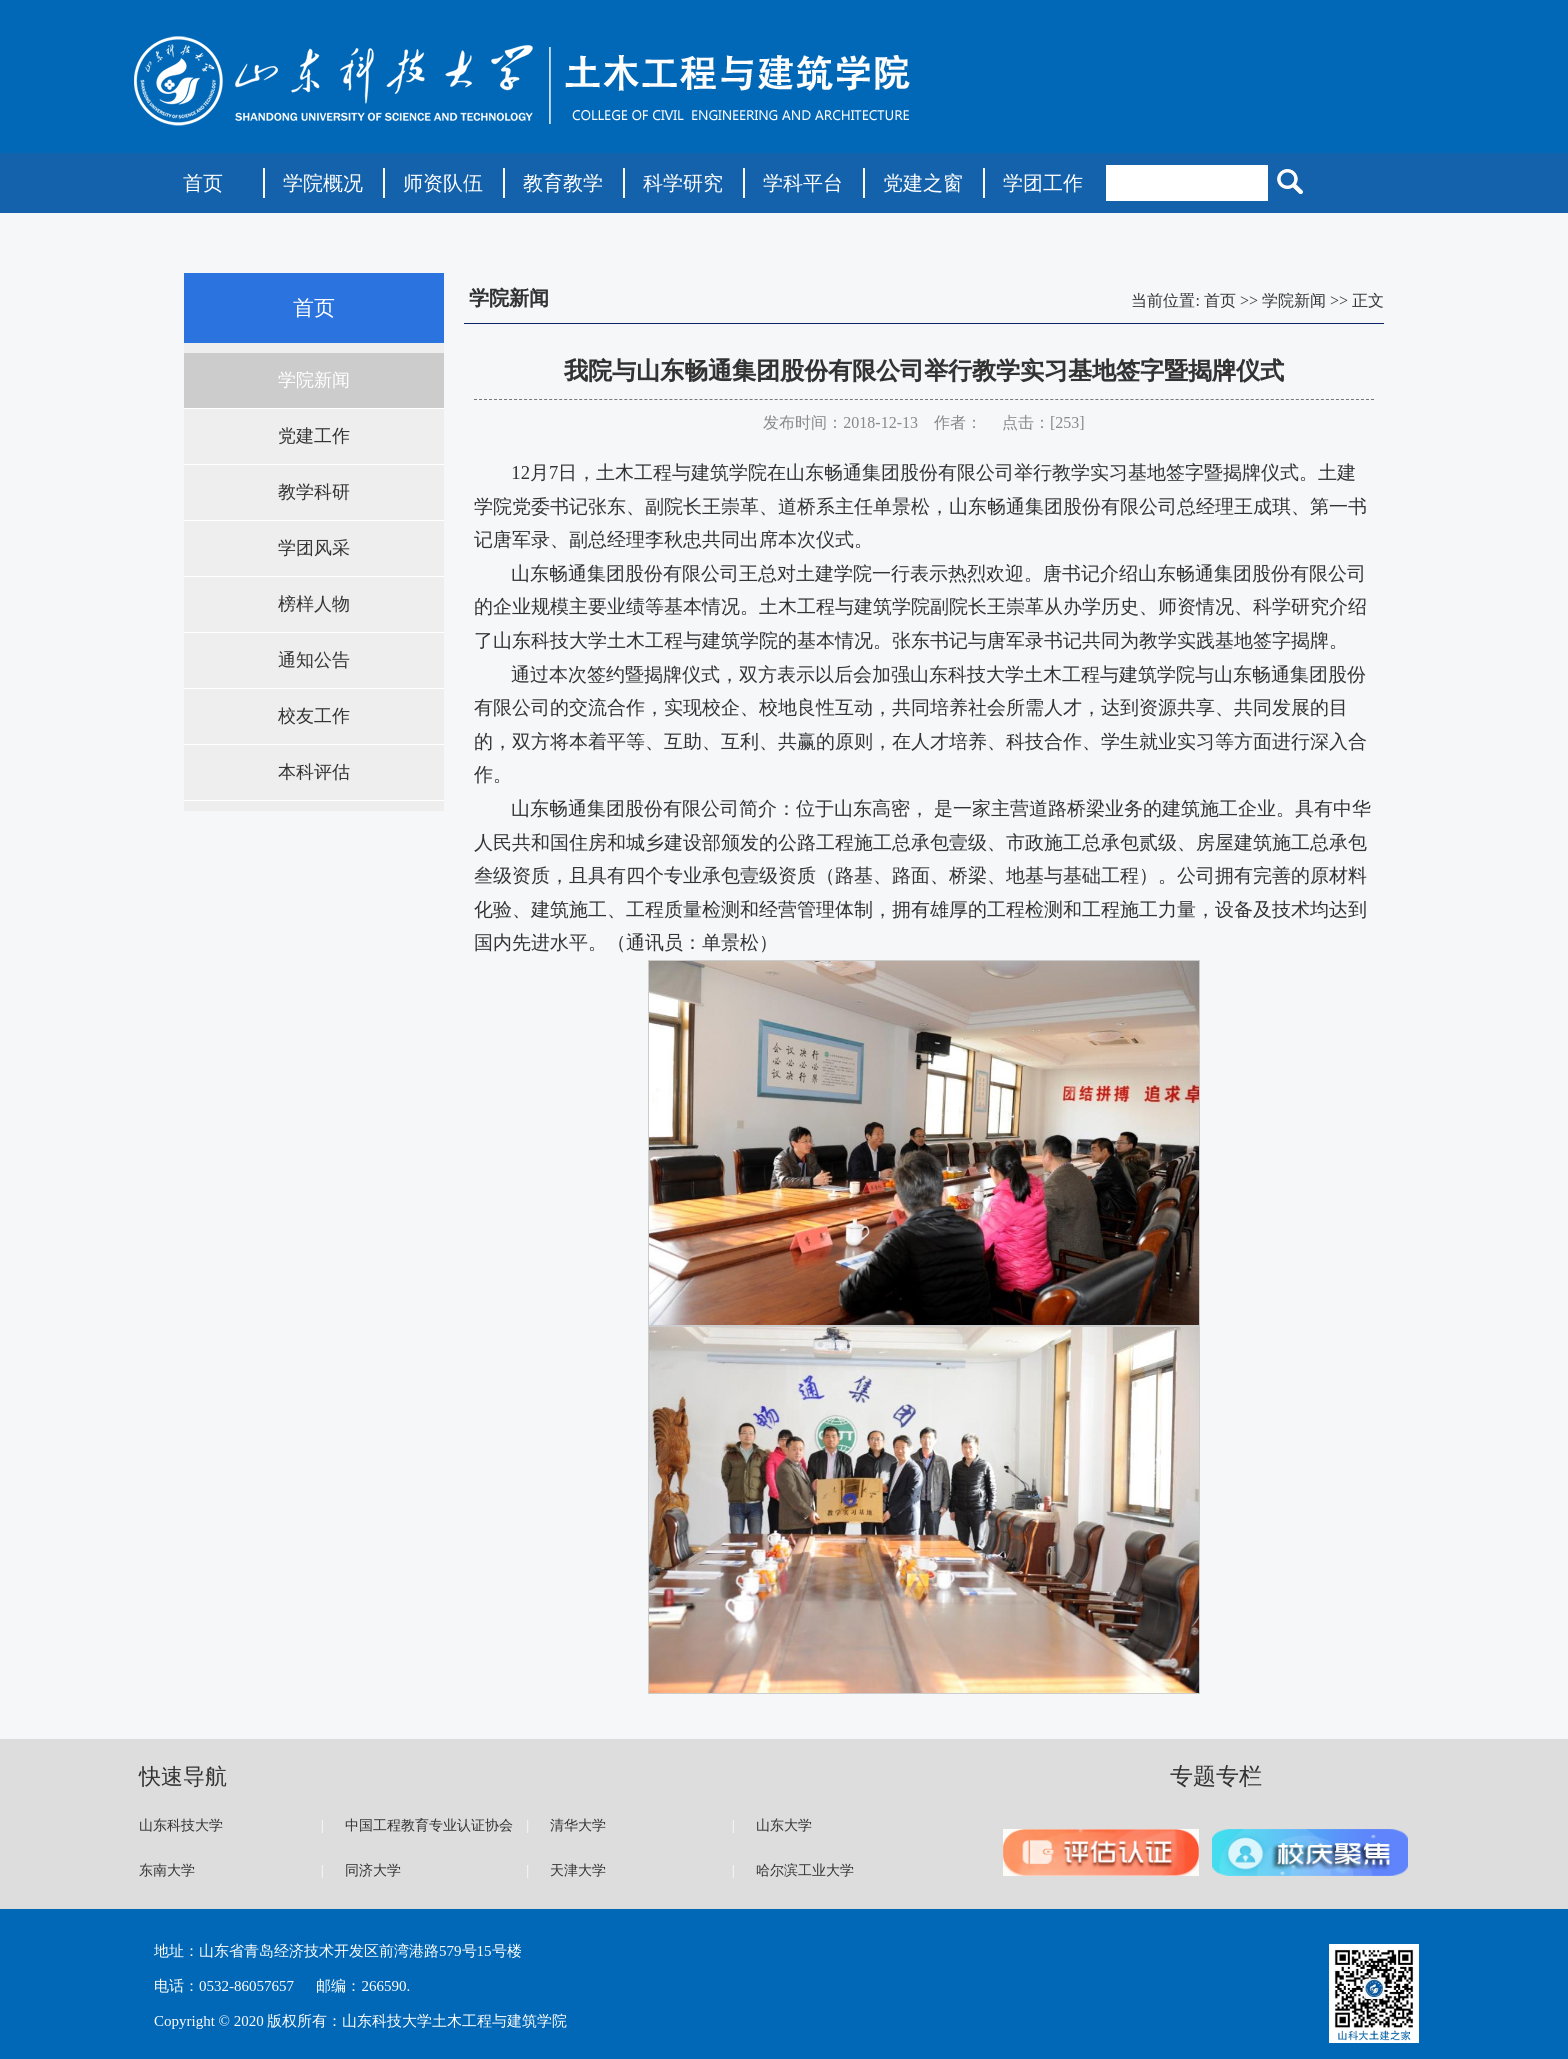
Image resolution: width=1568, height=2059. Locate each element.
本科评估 (314, 772)
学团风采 (314, 548)
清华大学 (578, 1825)
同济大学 (373, 1870)
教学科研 (314, 492)
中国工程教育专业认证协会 (429, 1825)
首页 (203, 183)
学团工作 (1043, 183)
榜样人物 (314, 604)
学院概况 (323, 183)
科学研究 (683, 183)
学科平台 (803, 183)
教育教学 (563, 183)
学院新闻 (314, 380)
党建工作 (314, 436)
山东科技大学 (181, 1825)
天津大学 (578, 1870)
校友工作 (314, 716)
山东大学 (784, 1825)
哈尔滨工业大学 (805, 1870)
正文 (1368, 300)
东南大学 (167, 1870)
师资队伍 (443, 183)
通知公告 (314, 660)
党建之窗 (923, 183)
